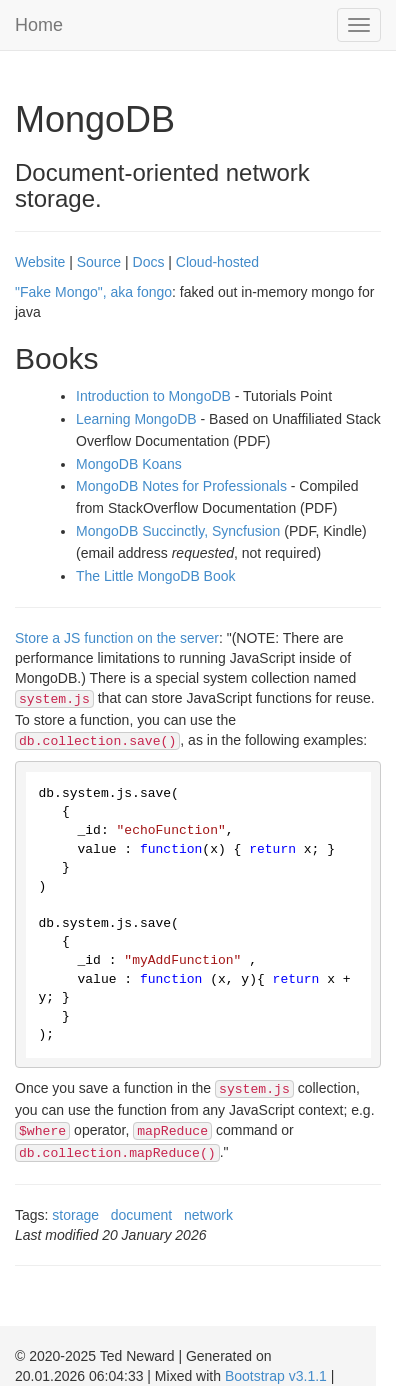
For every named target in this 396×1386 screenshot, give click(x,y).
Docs (149, 262)
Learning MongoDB (136, 419)
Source (99, 262)
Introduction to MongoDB (153, 396)
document (141, 1215)
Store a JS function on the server (117, 638)
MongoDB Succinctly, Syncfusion (178, 531)
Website (40, 262)
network (208, 1215)
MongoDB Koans (129, 464)
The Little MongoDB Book (156, 576)
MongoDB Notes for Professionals (181, 486)
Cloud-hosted (217, 262)
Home (39, 25)
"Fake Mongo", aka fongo (93, 292)
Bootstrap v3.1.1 (276, 1376)
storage (75, 1215)
